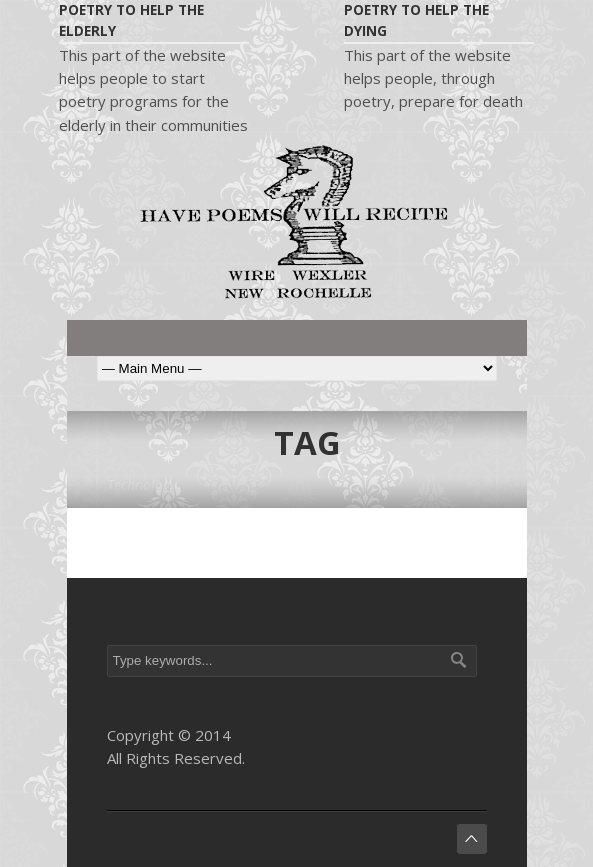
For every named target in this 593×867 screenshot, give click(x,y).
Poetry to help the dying (416, 20)
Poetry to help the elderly (131, 20)
